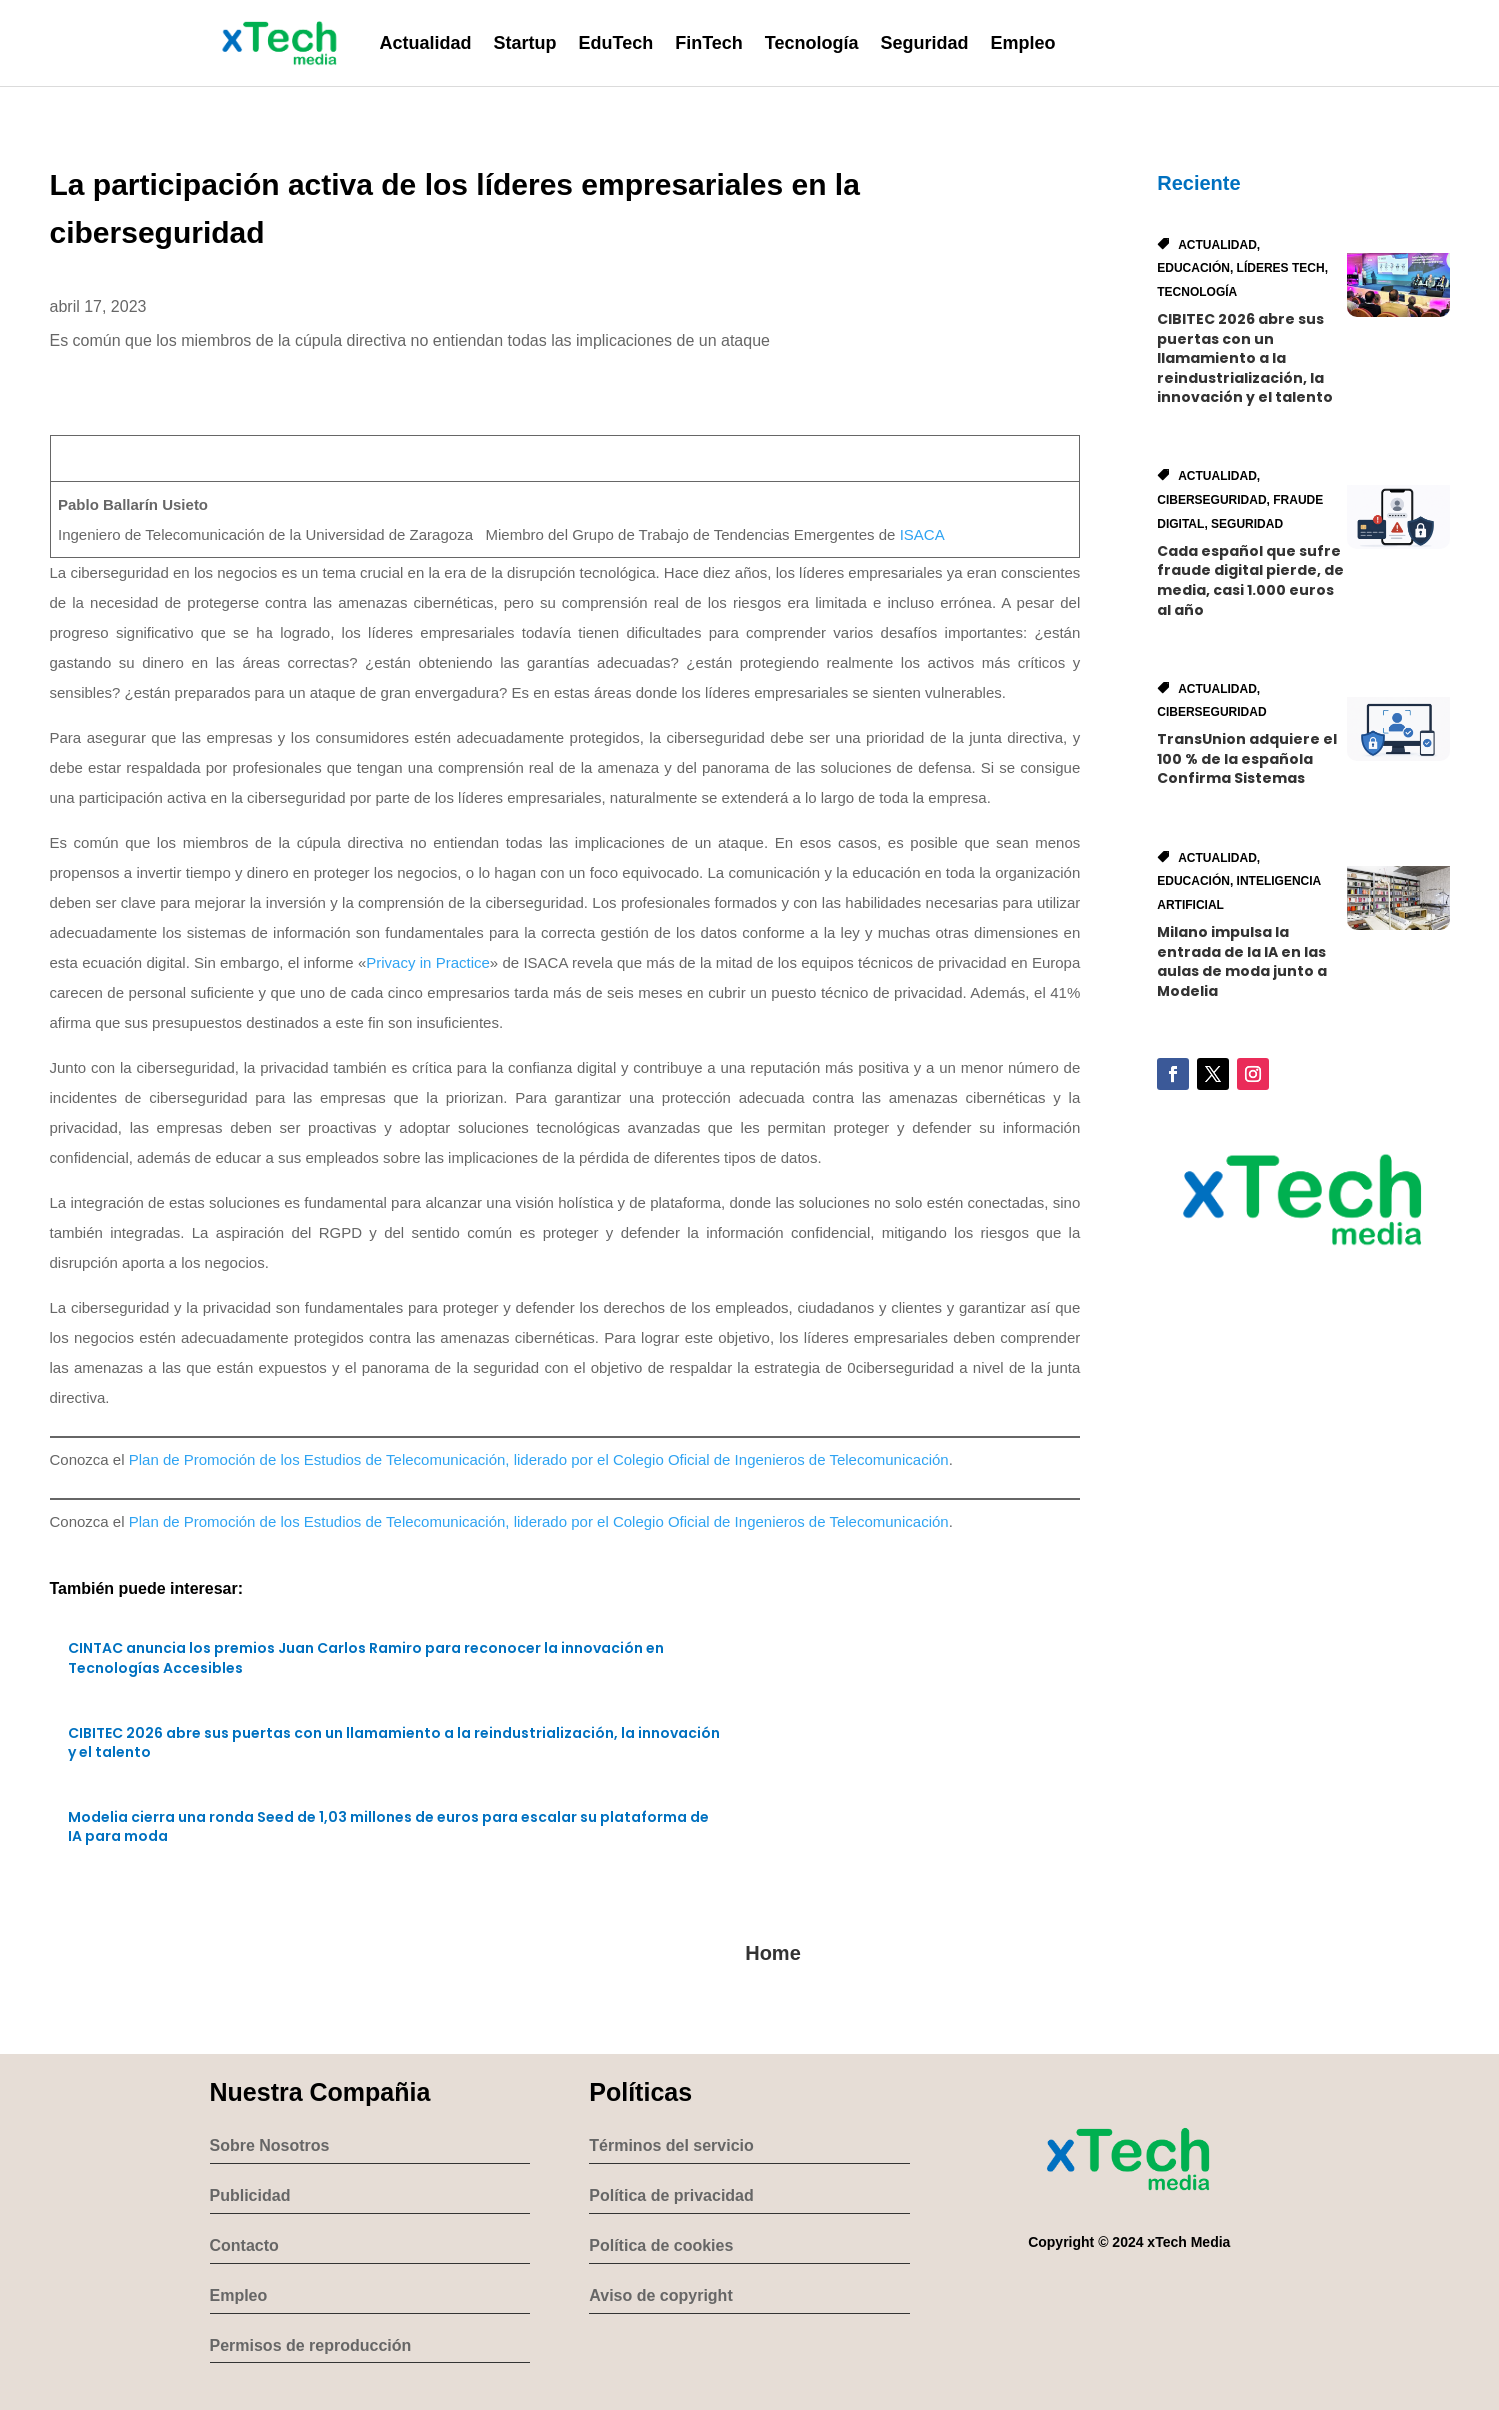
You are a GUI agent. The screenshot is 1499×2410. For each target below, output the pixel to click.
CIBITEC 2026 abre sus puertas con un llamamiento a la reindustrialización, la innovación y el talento (394, 1743)
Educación (1193, 268)
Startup (525, 43)
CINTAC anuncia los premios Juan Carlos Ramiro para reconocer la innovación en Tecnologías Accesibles (366, 1658)
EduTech (616, 43)
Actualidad (426, 43)
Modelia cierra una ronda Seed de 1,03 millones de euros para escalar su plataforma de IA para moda (388, 1827)
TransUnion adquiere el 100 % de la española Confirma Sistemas (1247, 758)
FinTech (709, 43)
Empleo (1023, 43)
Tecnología (812, 43)
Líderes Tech (1281, 268)
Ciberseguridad (1211, 500)
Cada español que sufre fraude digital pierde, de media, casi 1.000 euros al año (1250, 580)
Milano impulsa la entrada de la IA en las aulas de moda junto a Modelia (1242, 961)
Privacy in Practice (428, 962)
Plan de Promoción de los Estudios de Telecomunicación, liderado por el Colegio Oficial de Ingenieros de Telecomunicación (539, 1459)
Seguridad (925, 43)
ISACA (922, 534)
